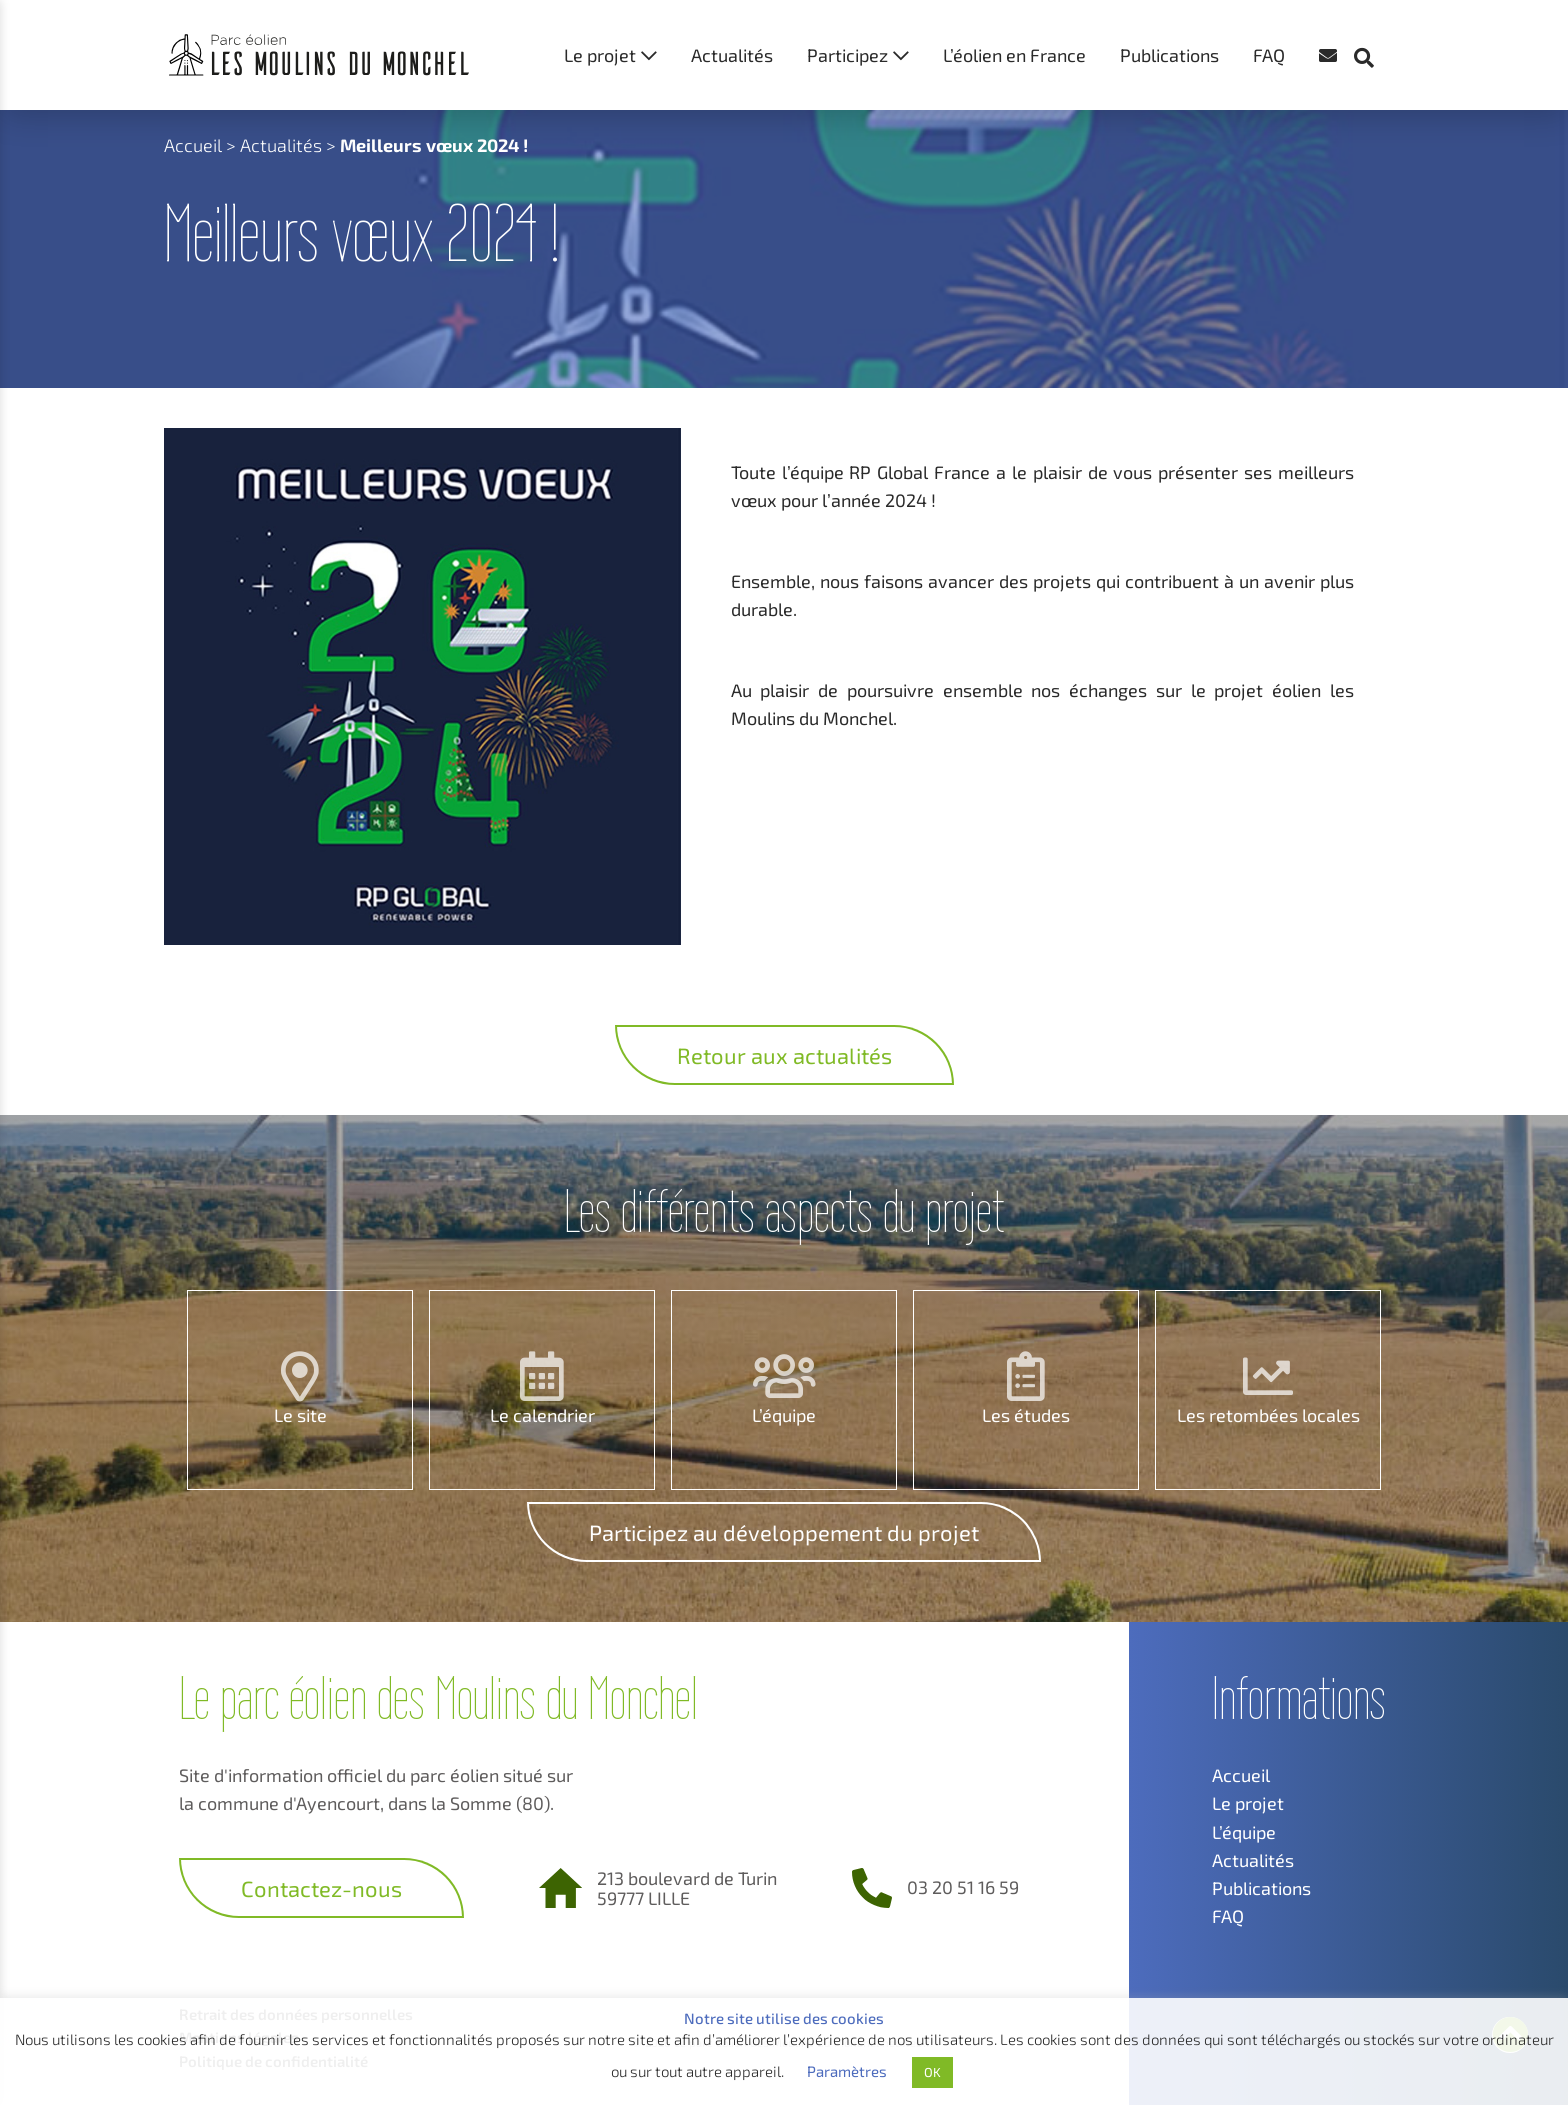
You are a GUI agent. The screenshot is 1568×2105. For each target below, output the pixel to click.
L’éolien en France (1014, 55)
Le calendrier (542, 1415)
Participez (847, 55)
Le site (300, 1415)
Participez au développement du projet (784, 1532)
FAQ (1269, 55)
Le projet (600, 55)
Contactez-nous (321, 1888)
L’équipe (784, 1415)
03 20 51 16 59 (963, 1887)
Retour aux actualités (784, 1055)
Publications (1169, 55)
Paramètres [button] (847, 2071)
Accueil (193, 145)
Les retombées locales (1268, 1415)
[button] (1374, 20)
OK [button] (932, 2072)
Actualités (732, 55)
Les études (1026, 1415)
